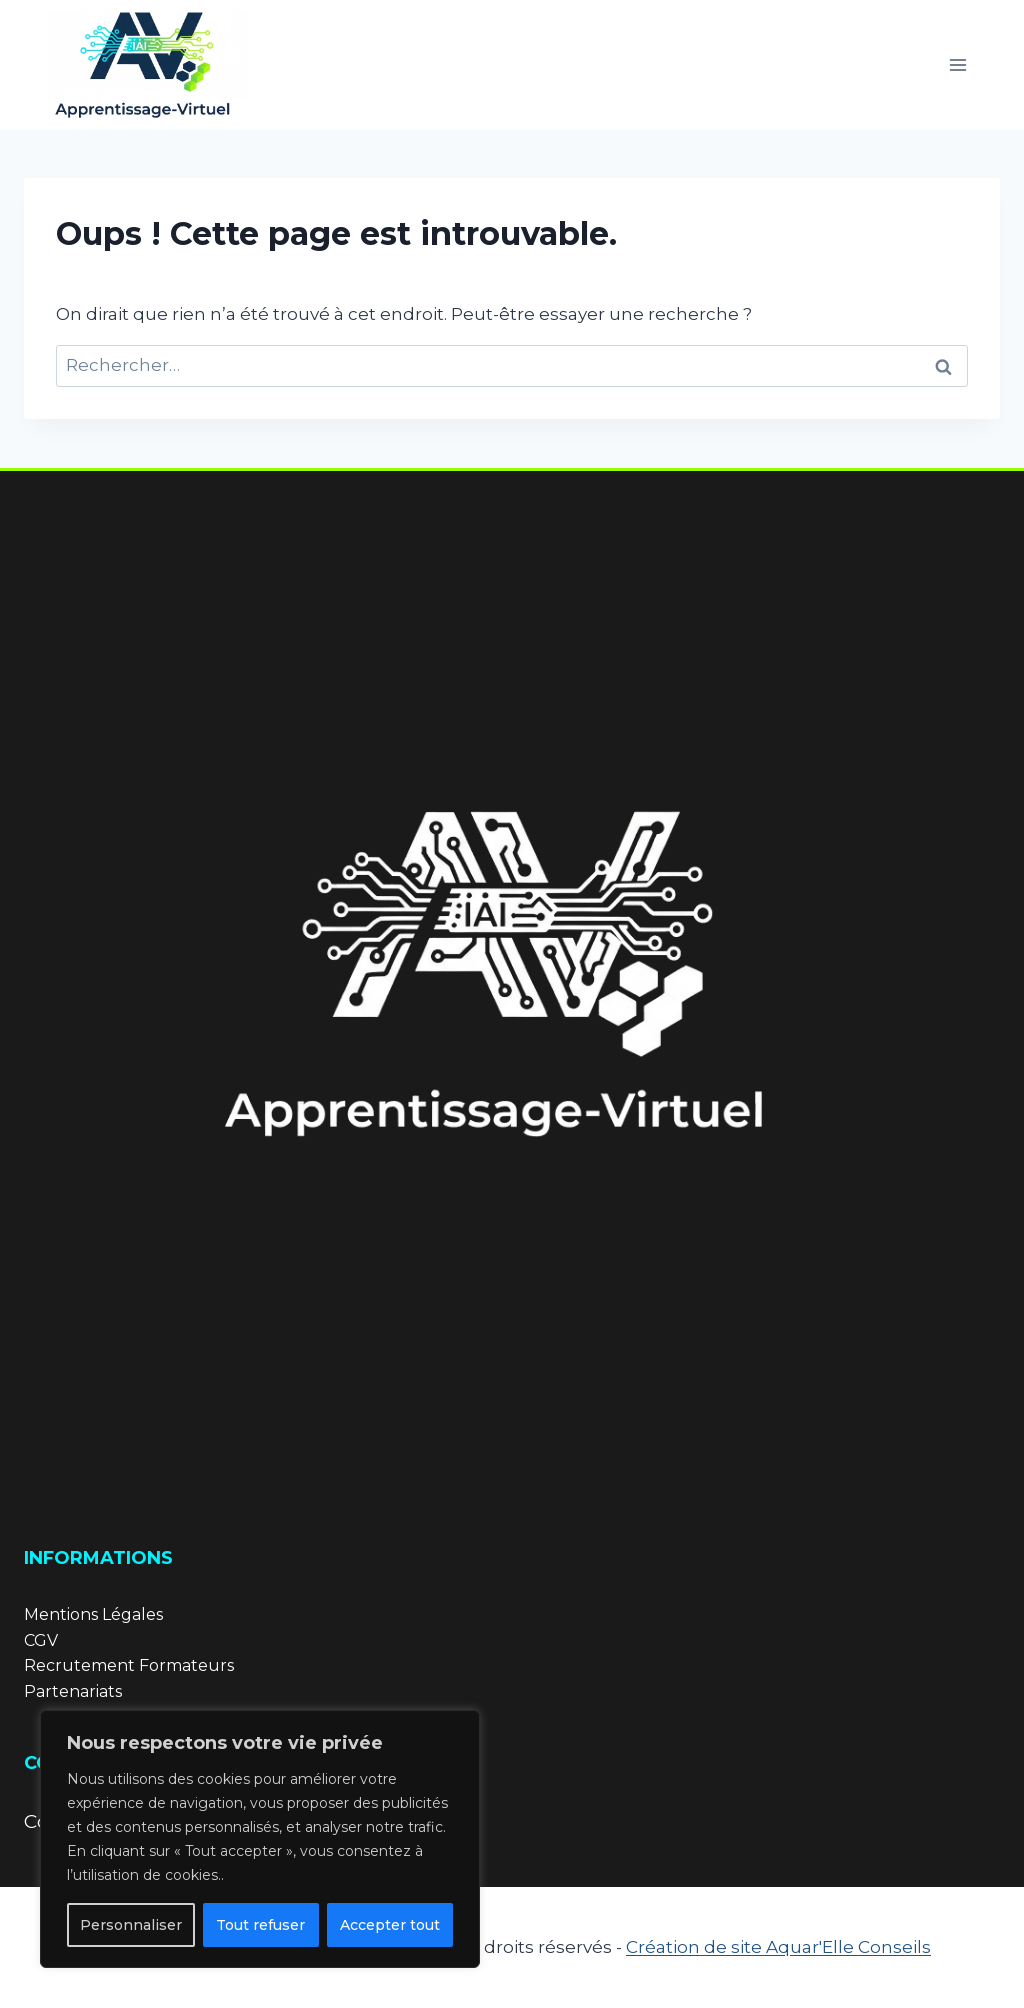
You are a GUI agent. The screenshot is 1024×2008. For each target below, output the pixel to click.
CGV (41, 1640)
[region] (260, 1839)
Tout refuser (260, 1925)
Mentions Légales (93, 1614)
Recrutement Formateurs (129, 1665)
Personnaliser (131, 1925)
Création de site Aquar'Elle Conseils (778, 1947)
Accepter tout (390, 1925)
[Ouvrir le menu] (957, 64)
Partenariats (73, 1691)
